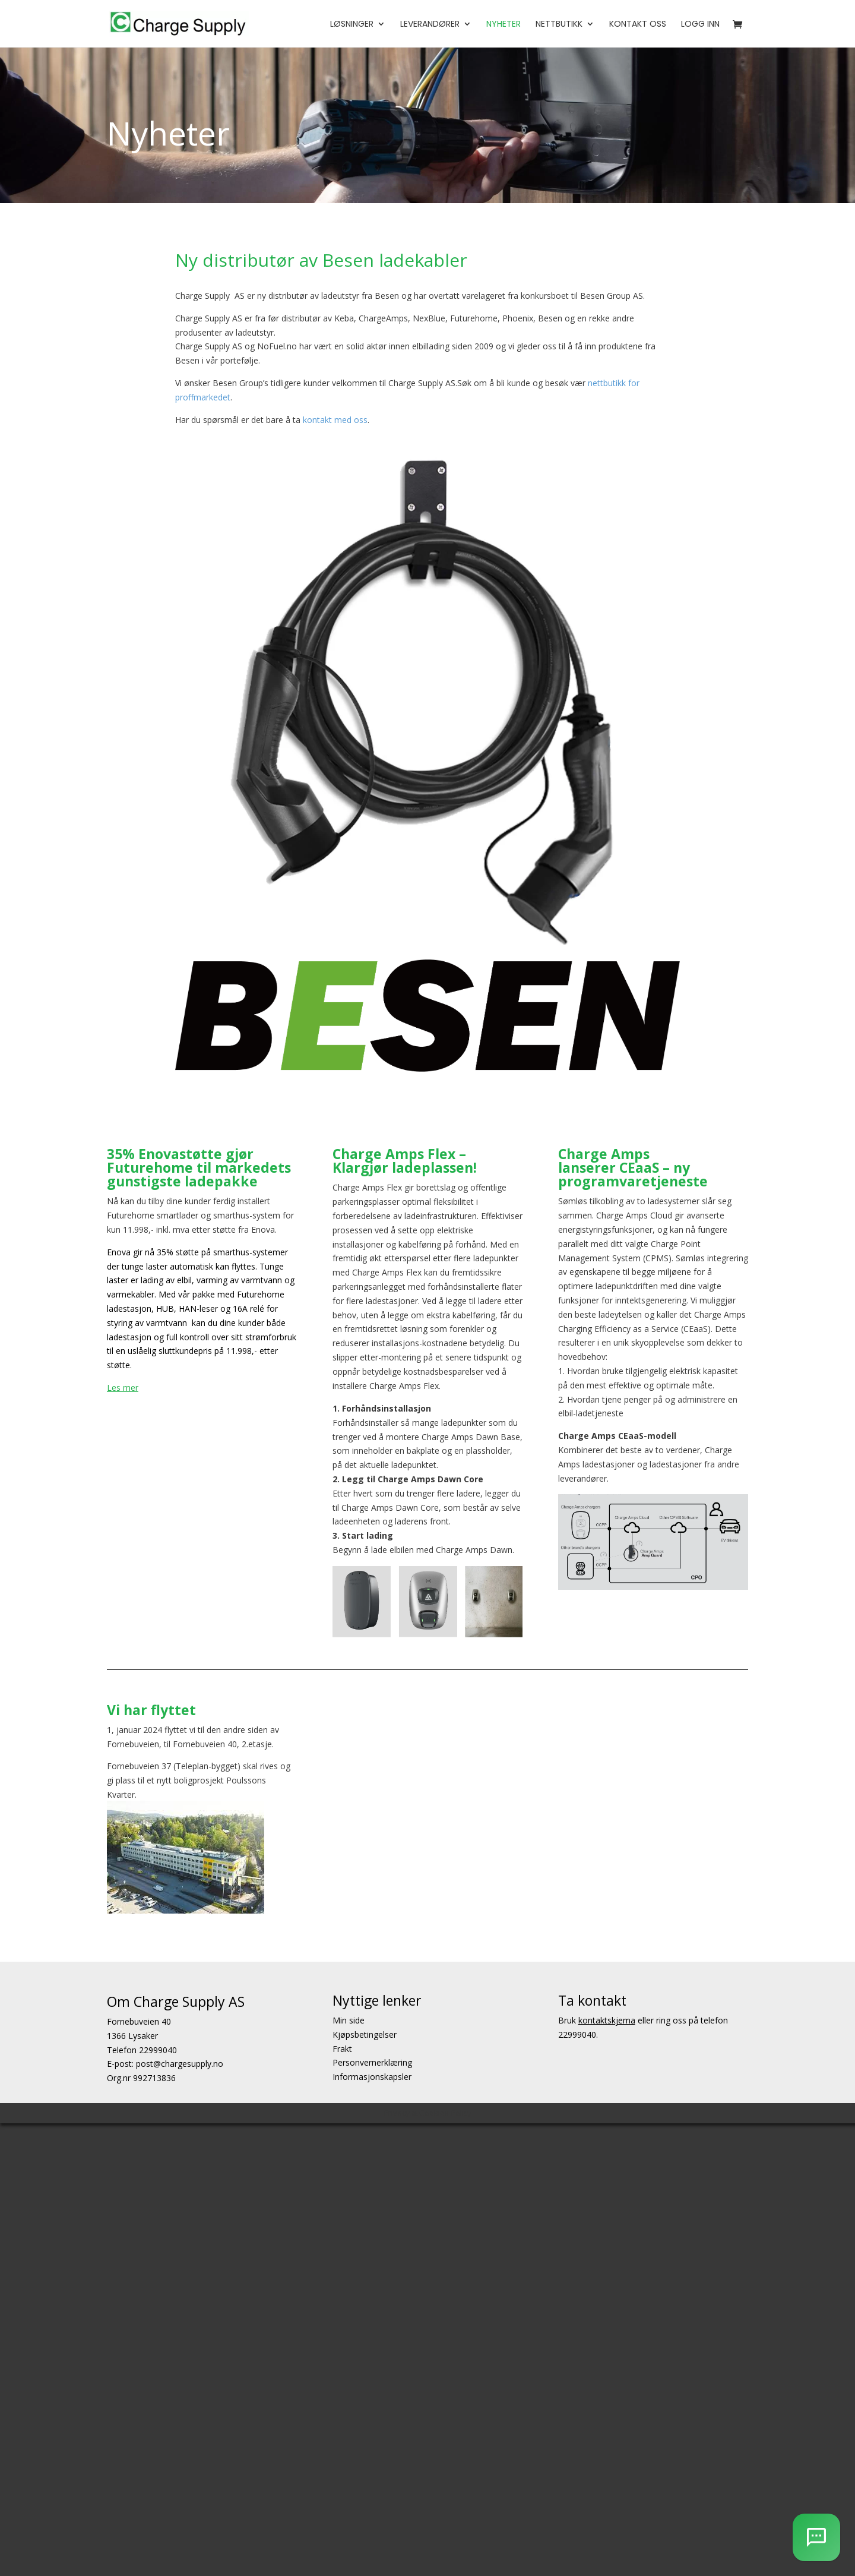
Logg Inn (700, 25)
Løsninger (351, 25)
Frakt (342, 2048)
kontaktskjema (606, 2020)
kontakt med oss (335, 419)
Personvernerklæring (372, 2063)
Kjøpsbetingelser (364, 2034)
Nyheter (503, 25)
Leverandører (430, 25)
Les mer (122, 1387)
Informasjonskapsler (371, 2077)
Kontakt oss (637, 25)
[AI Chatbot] (816, 2537)
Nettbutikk (559, 25)
